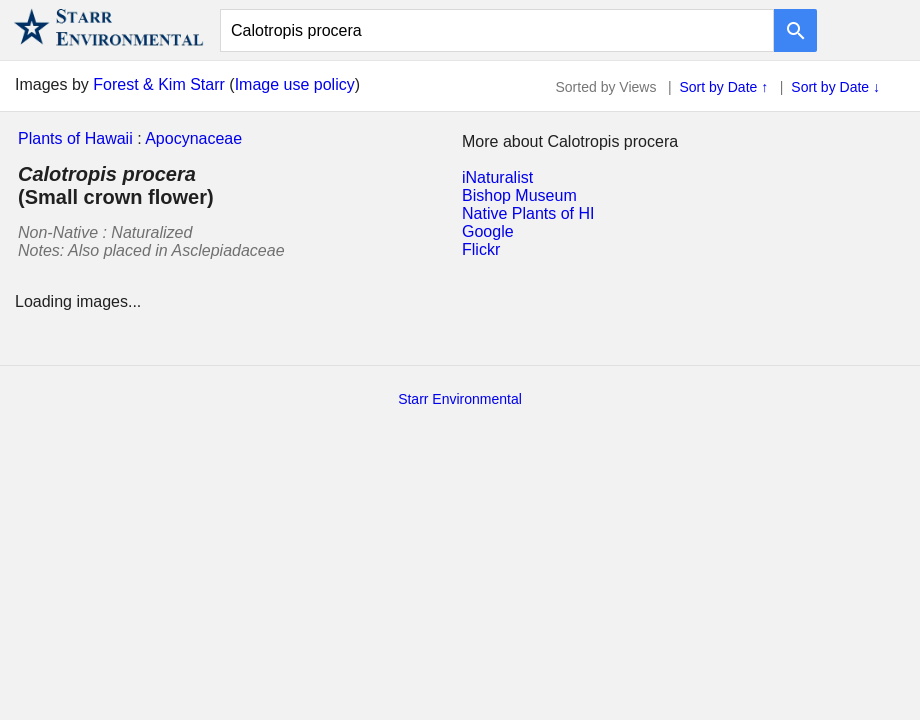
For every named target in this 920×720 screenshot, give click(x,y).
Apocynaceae (193, 138)
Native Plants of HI (528, 213)
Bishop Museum (519, 195)
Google (488, 231)
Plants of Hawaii (75, 138)
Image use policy (295, 84)
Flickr (481, 249)
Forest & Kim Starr (159, 84)
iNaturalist (497, 177)
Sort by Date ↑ (724, 87)
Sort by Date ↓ (835, 87)
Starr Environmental (460, 399)
